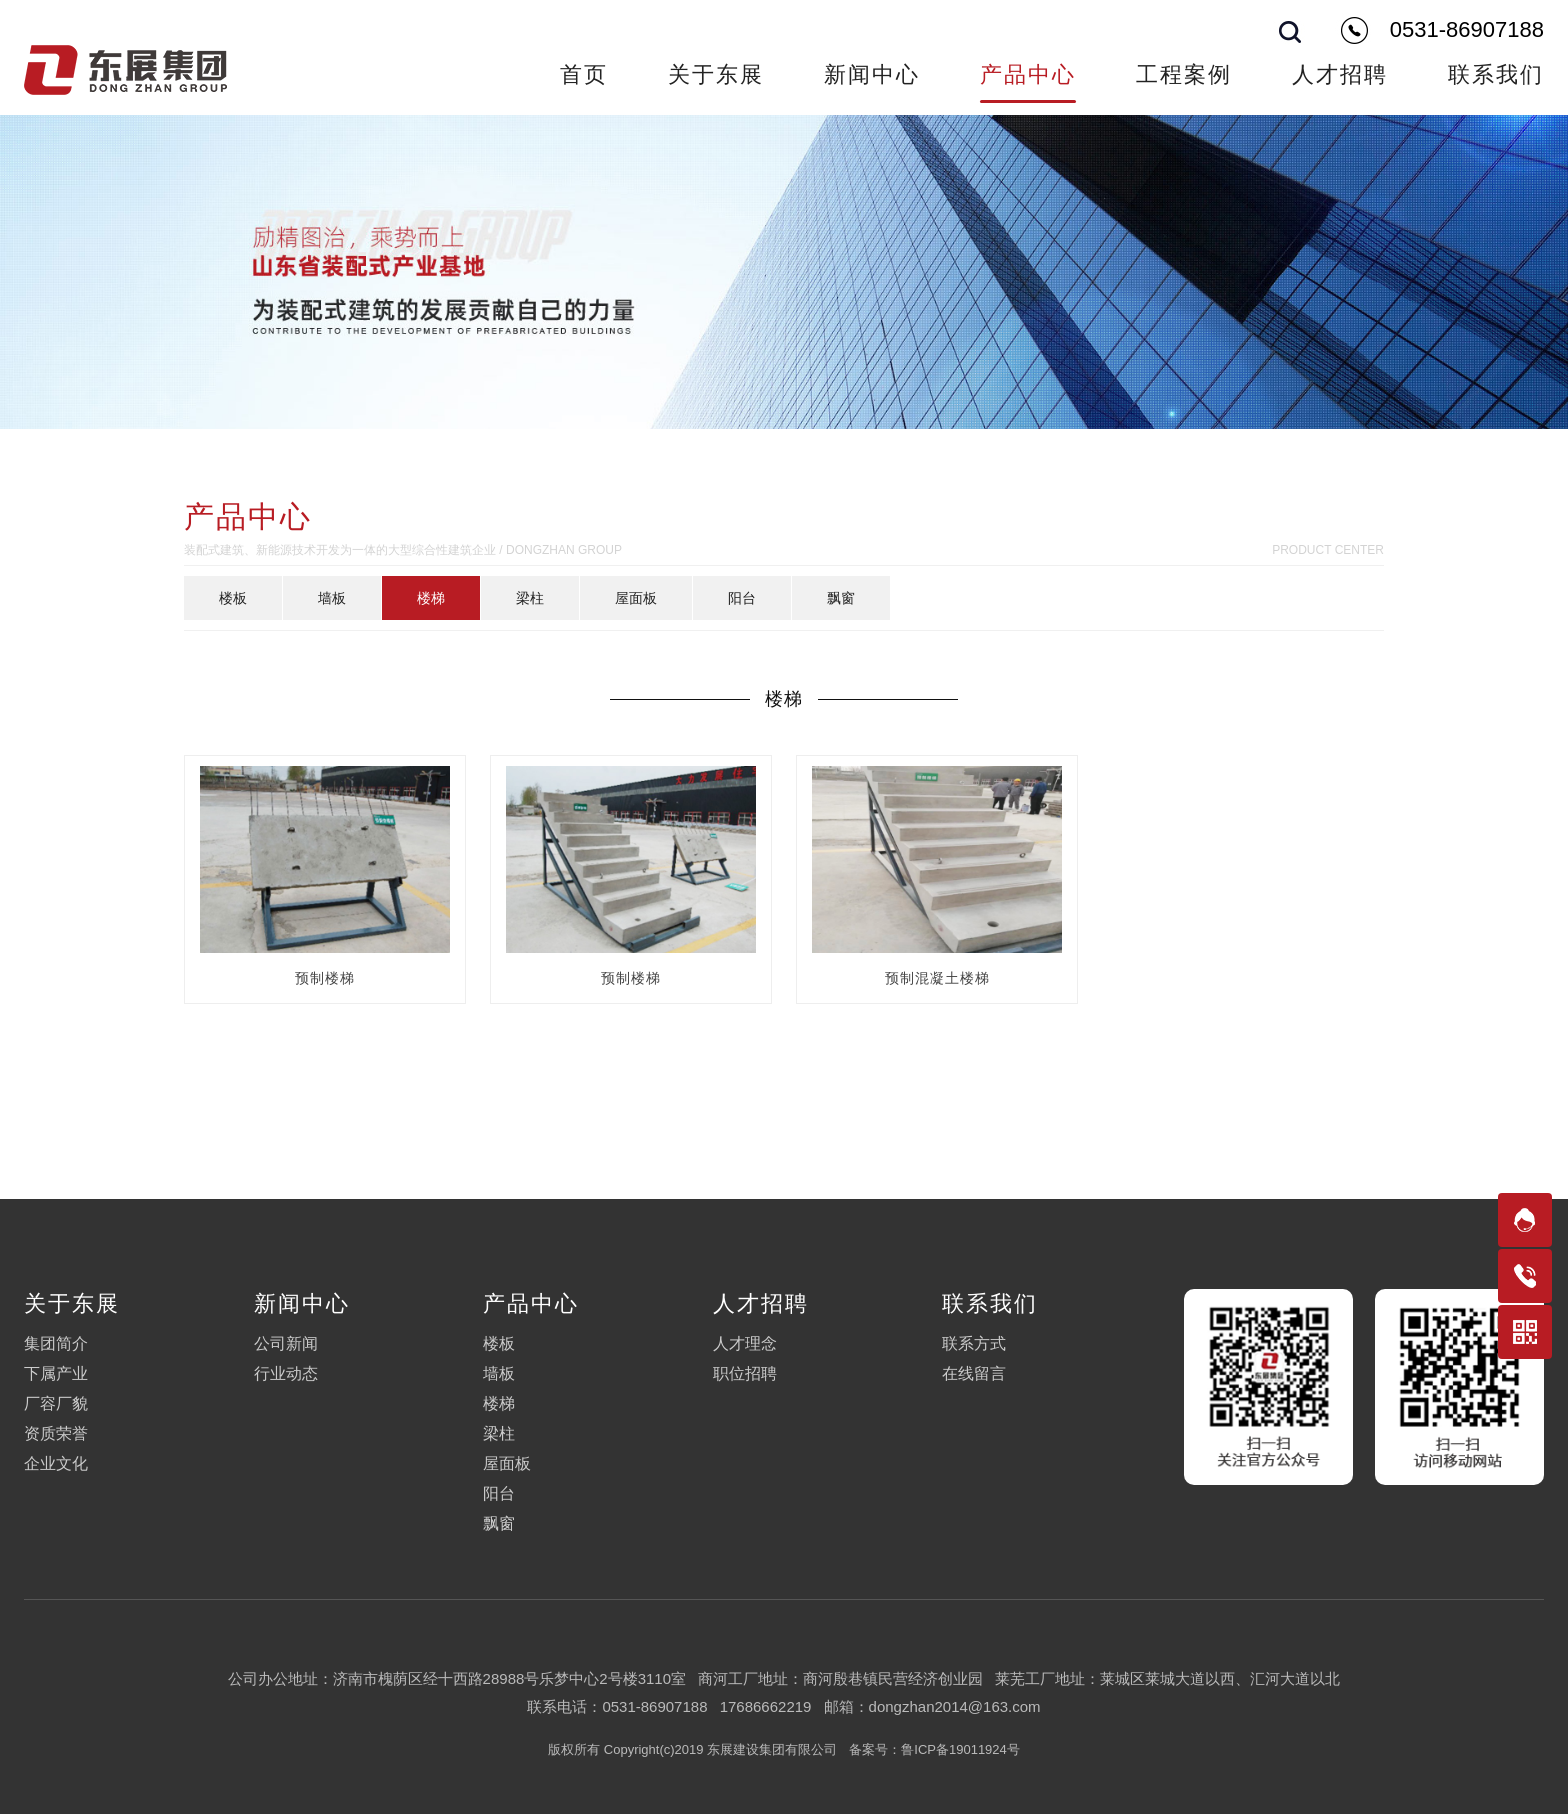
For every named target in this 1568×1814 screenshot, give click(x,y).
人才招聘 (761, 1303)
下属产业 (56, 1373)
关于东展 (72, 1303)
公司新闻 (286, 1343)
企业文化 (56, 1463)
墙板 (332, 598)
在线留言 (974, 1373)
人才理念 (745, 1343)
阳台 (742, 598)
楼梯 (431, 598)
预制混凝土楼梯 (937, 978)
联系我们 (990, 1303)
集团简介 (56, 1343)
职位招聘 (745, 1373)
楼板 (233, 598)
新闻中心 (302, 1303)
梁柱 (530, 598)
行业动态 (286, 1373)
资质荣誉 (56, 1433)
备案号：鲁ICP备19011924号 (934, 1749)
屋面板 (636, 598)
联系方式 (974, 1343)
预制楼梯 (325, 978)
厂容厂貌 (56, 1403)
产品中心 (531, 1303)
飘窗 (841, 598)
